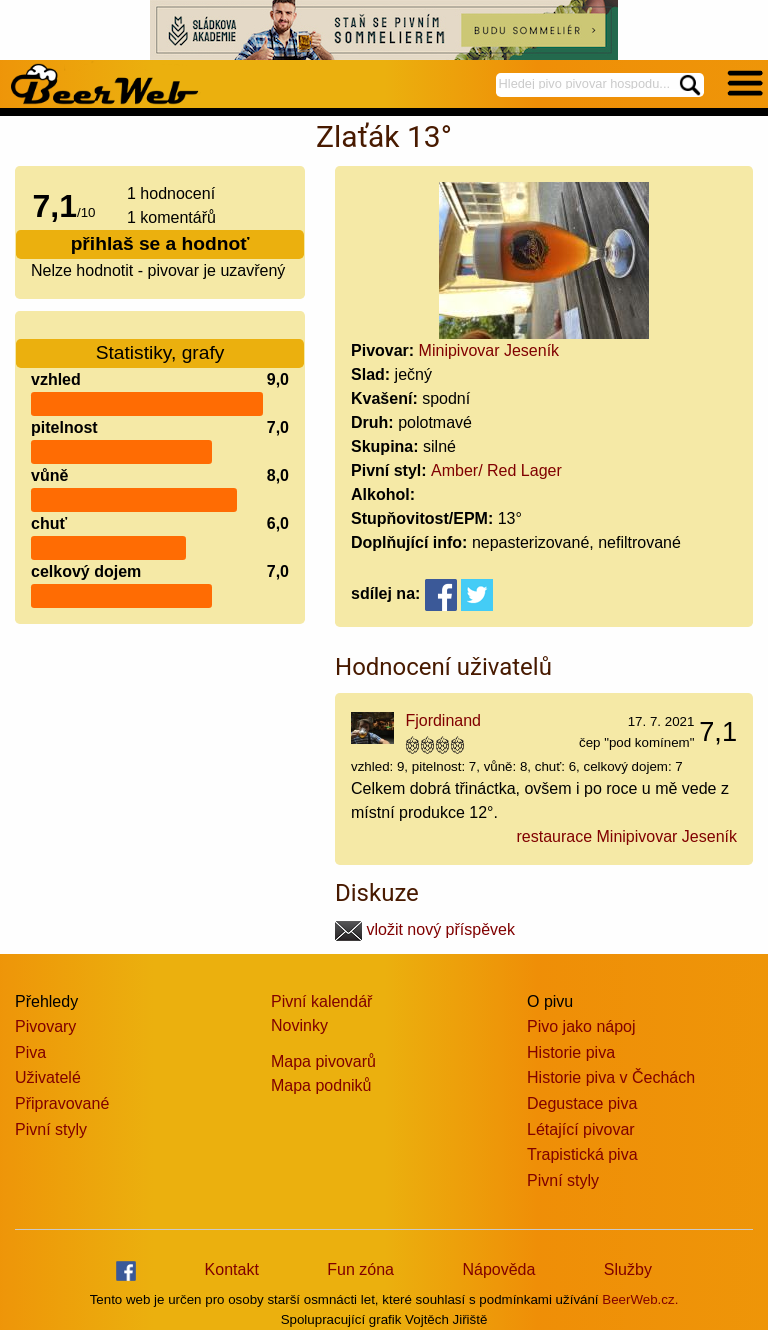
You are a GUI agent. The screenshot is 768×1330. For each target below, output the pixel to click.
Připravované (62, 1103)
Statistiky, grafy (160, 340)
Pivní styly (51, 1129)
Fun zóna (360, 1269)
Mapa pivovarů (323, 1061)
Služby (628, 1269)
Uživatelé (48, 1077)
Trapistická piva (582, 1154)
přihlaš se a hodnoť (160, 243)
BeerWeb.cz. (640, 1299)
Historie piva (571, 1052)
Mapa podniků (321, 1085)
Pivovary (45, 1026)
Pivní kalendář (321, 1001)
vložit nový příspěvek (425, 929)
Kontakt (232, 1269)
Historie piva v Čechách (611, 1077)
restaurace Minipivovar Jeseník (626, 836)
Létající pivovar (581, 1129)
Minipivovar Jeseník (489, 350)
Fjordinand (443, 720)
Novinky (299, 1025)
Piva (30, 1052)
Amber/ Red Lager (496, 470)
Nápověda (498, 1269)
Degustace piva (582, 1103)
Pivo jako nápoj (581, 1026)
